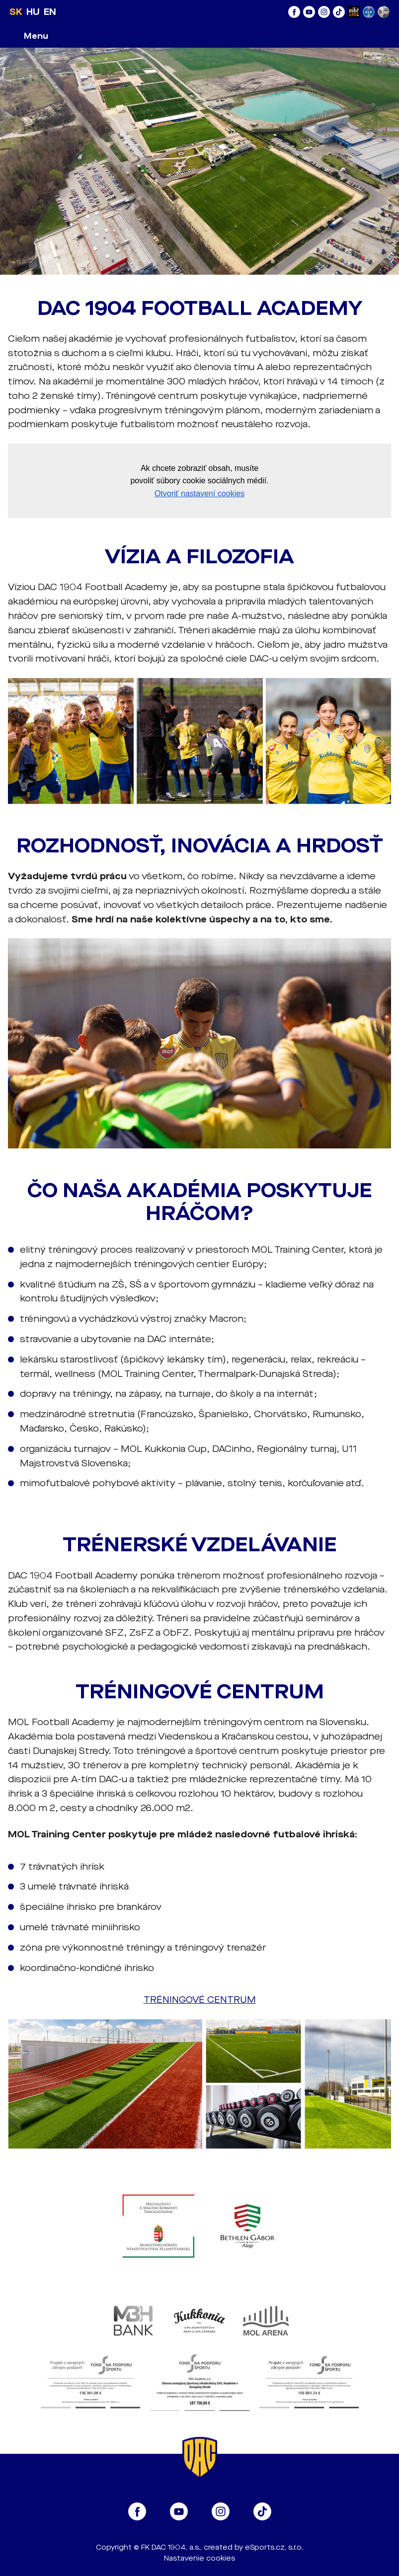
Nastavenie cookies (199, 2558)
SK (15, 12)
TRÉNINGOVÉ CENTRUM (200, 2000)
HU (33, 12)
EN (50, 12)
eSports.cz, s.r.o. (274, 2547)
